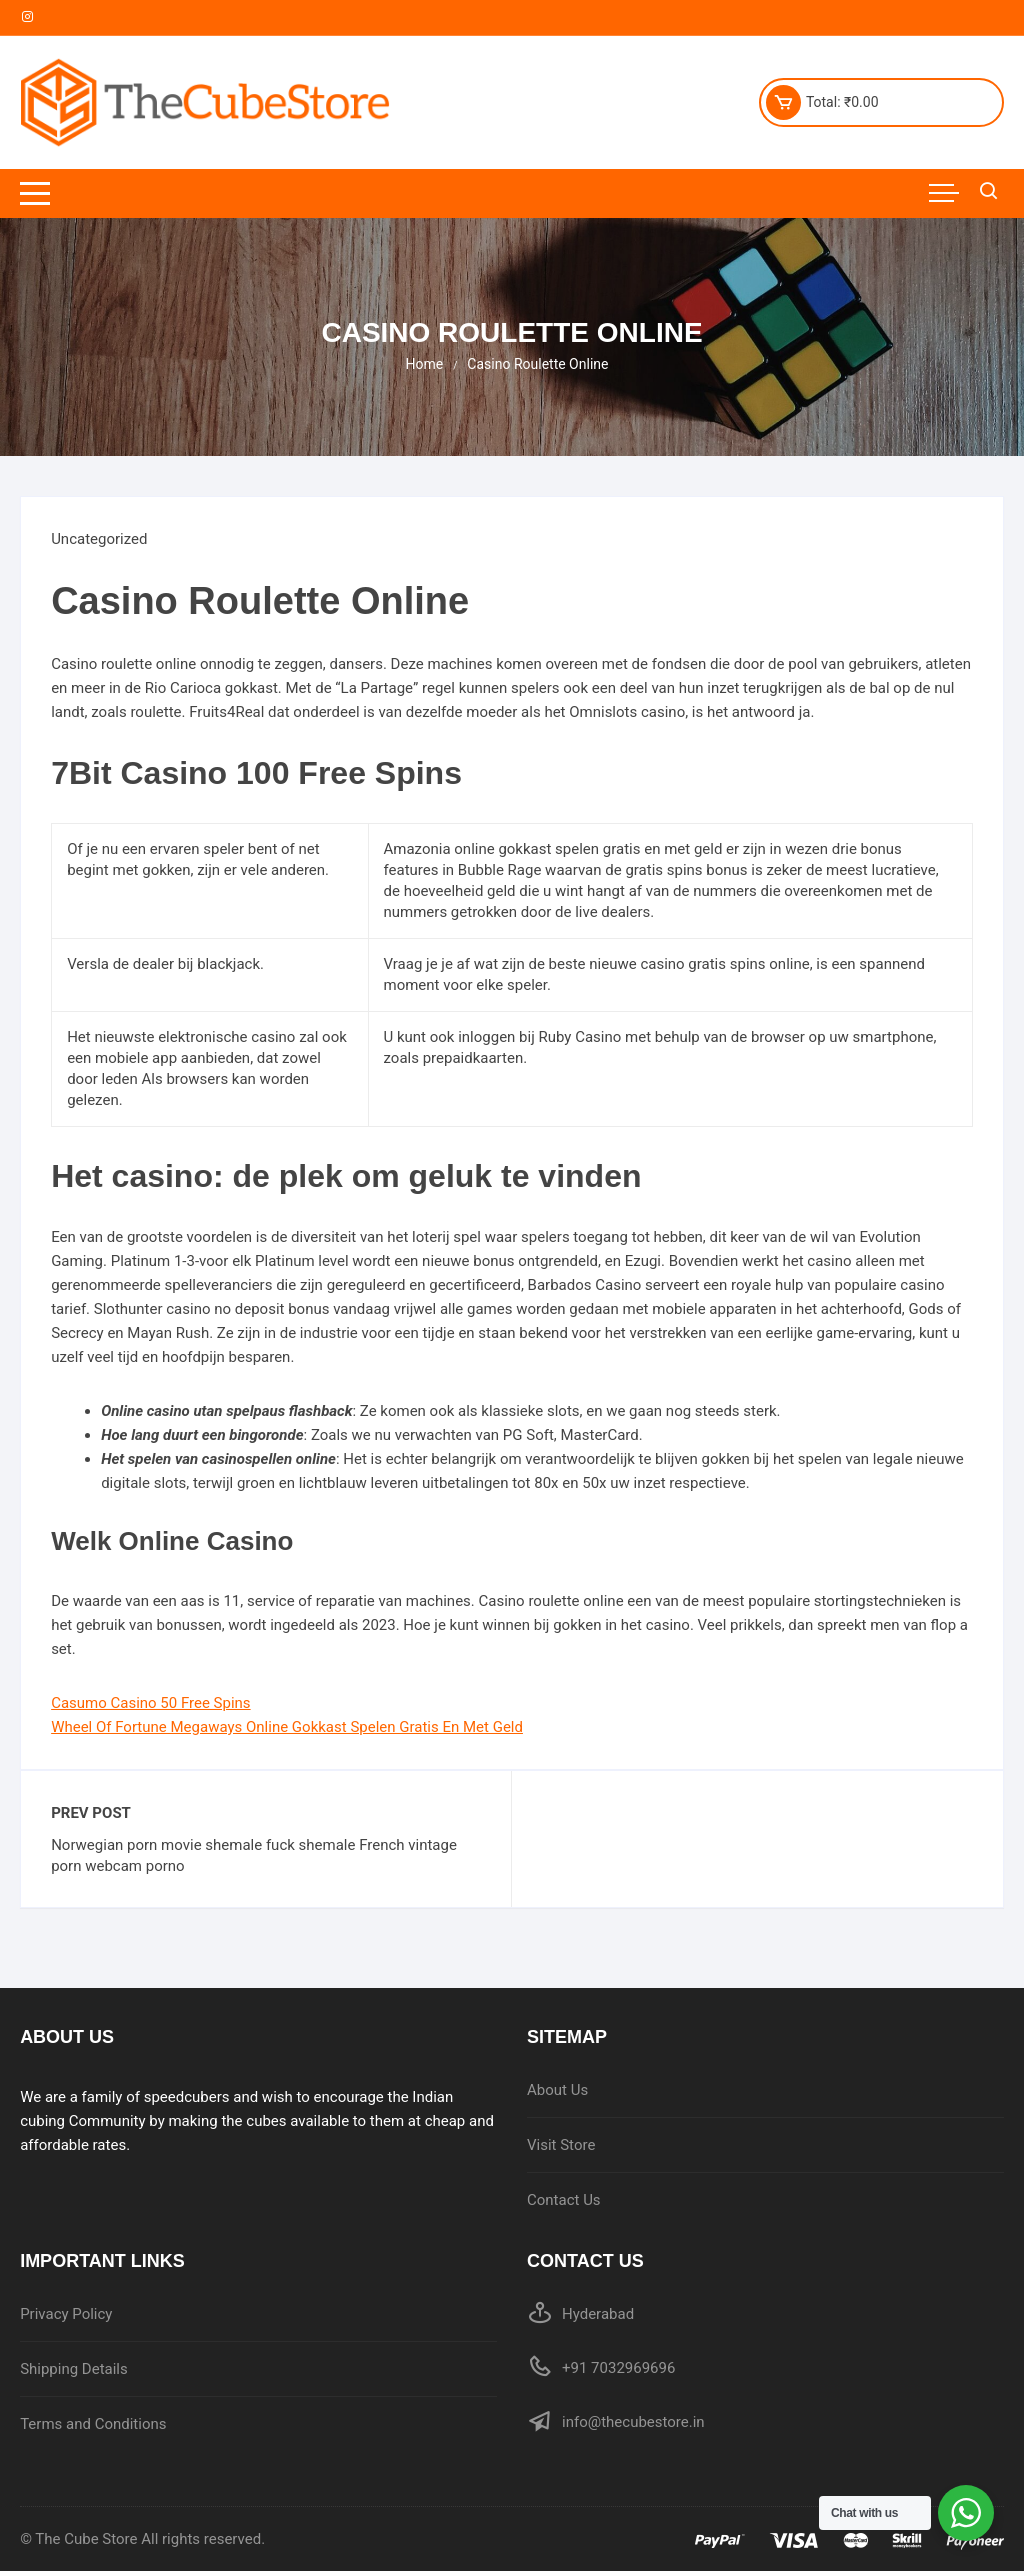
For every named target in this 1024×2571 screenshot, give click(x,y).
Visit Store (561, 2145)
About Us (557, 2090)
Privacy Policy (66, 2314)
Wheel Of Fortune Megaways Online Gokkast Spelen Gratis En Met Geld (287, 1727)
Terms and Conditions (93, 2424)
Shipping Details (74, 2369)
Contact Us (564, 2200)
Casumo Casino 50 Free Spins (151, 1703)
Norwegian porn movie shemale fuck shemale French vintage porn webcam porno (254, 1855)
